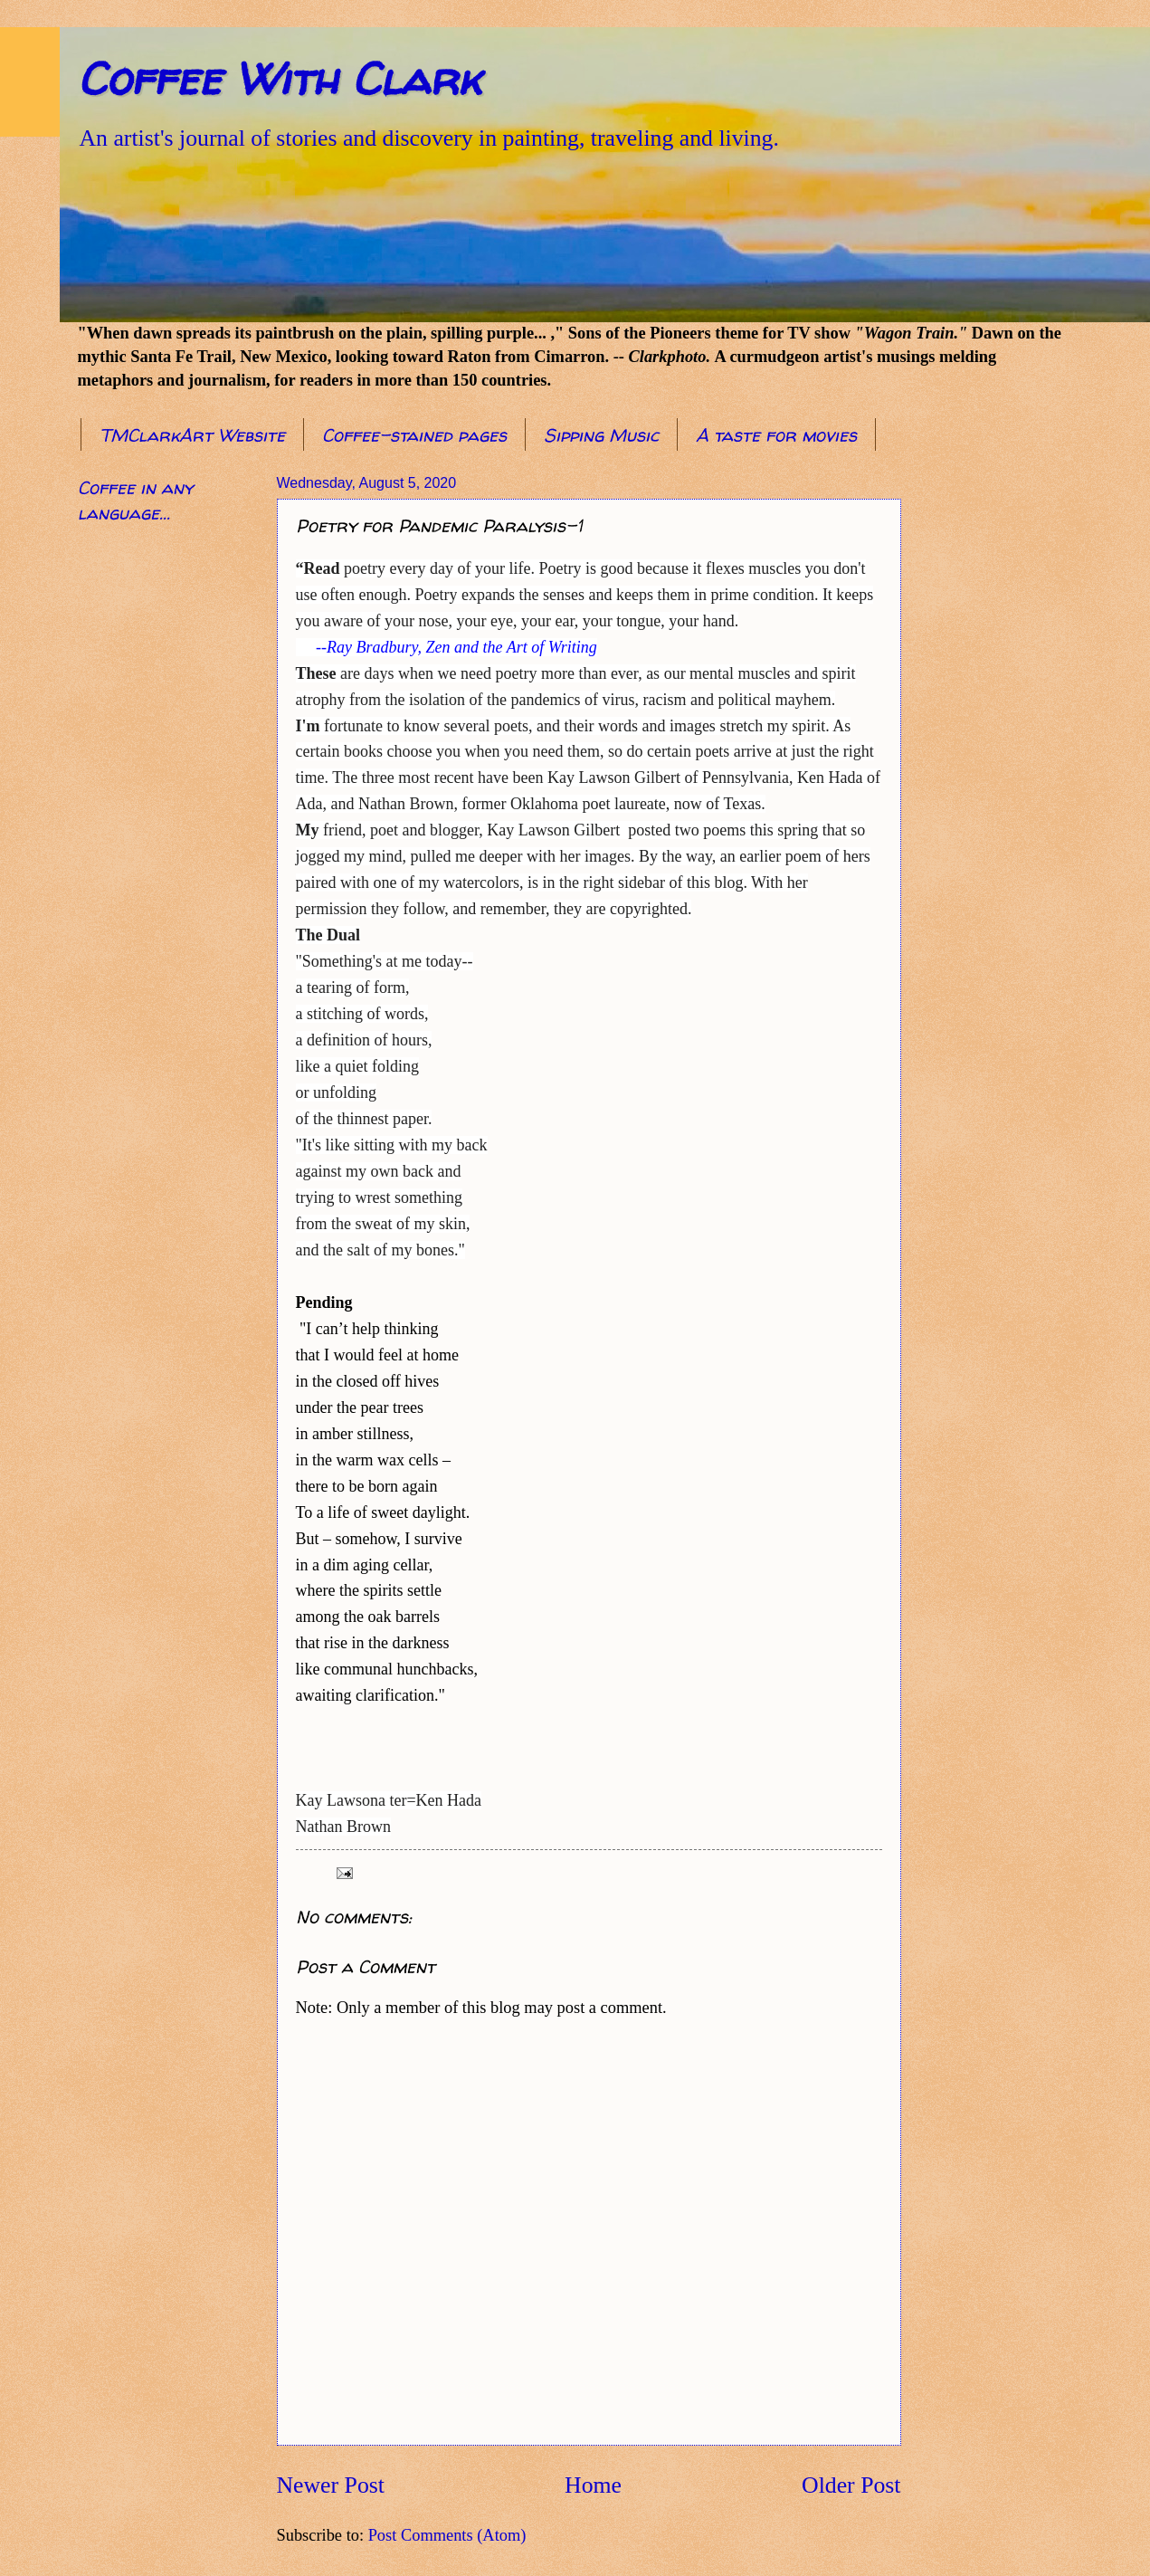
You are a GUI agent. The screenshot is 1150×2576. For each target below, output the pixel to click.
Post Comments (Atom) (447, 2535)
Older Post (851, 2485)
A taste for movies (776, 435)
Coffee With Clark (279, 78)
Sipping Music (601, 435)
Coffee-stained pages (414, 435)
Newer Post (331, 2485)
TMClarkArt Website (192, 435)
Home (593, 2485)
